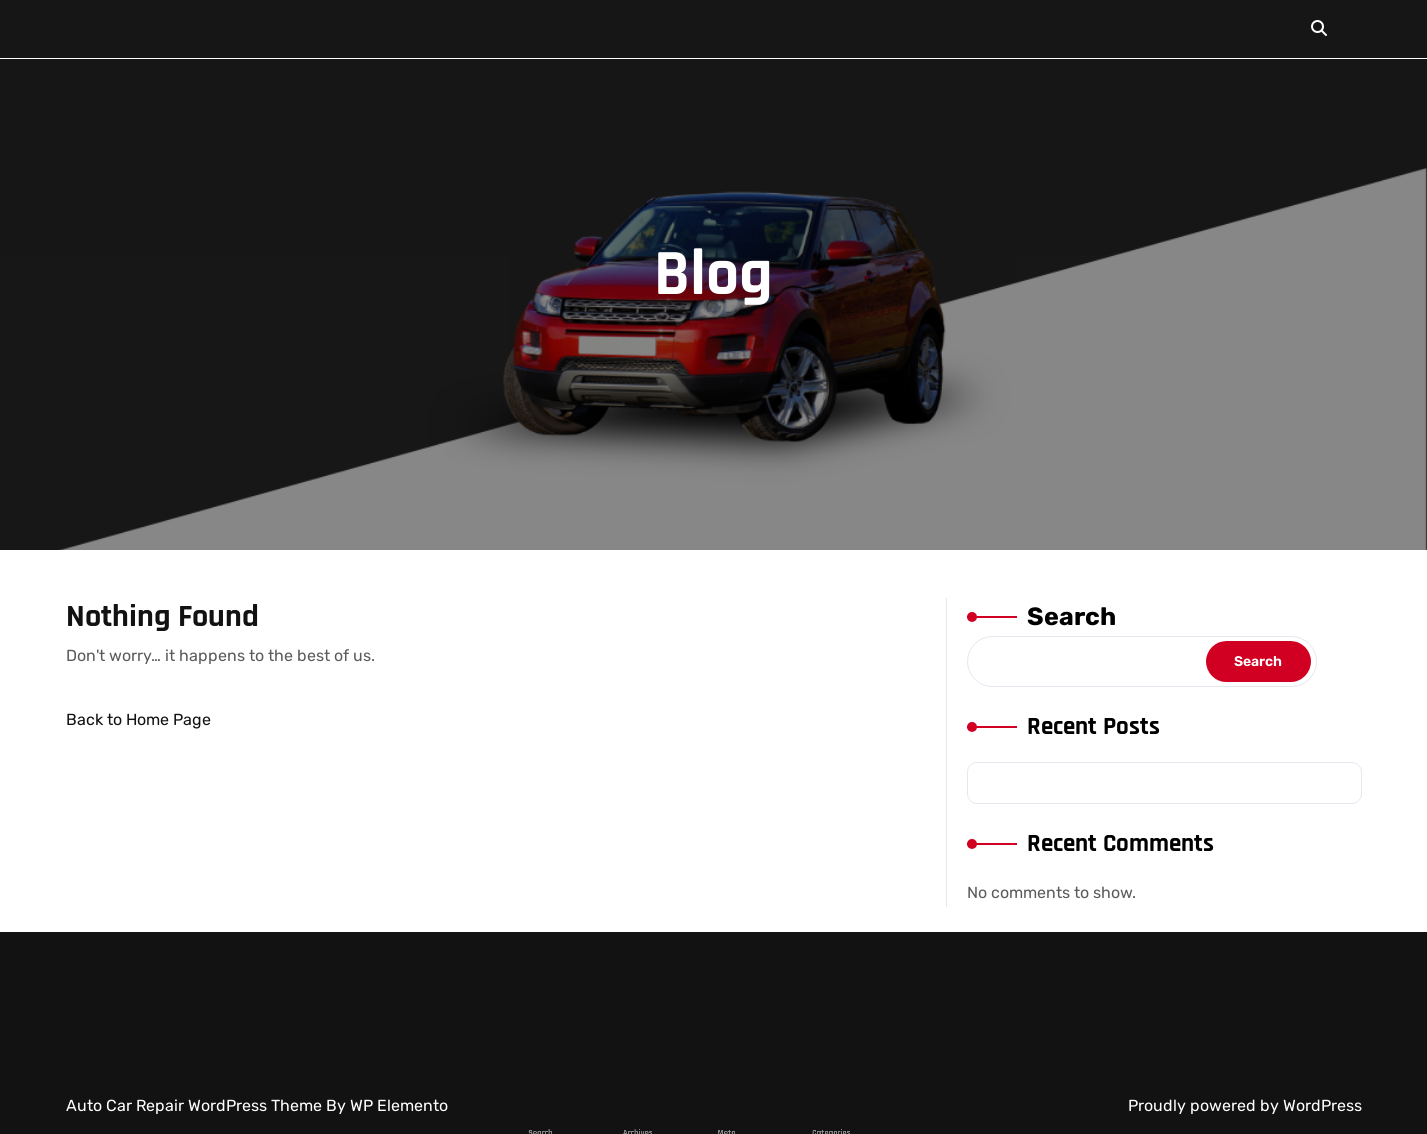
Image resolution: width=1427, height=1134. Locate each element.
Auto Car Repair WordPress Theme (196, 1105)
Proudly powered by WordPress (1245, 1105)
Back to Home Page (138, 719)
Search (1071, 617)
